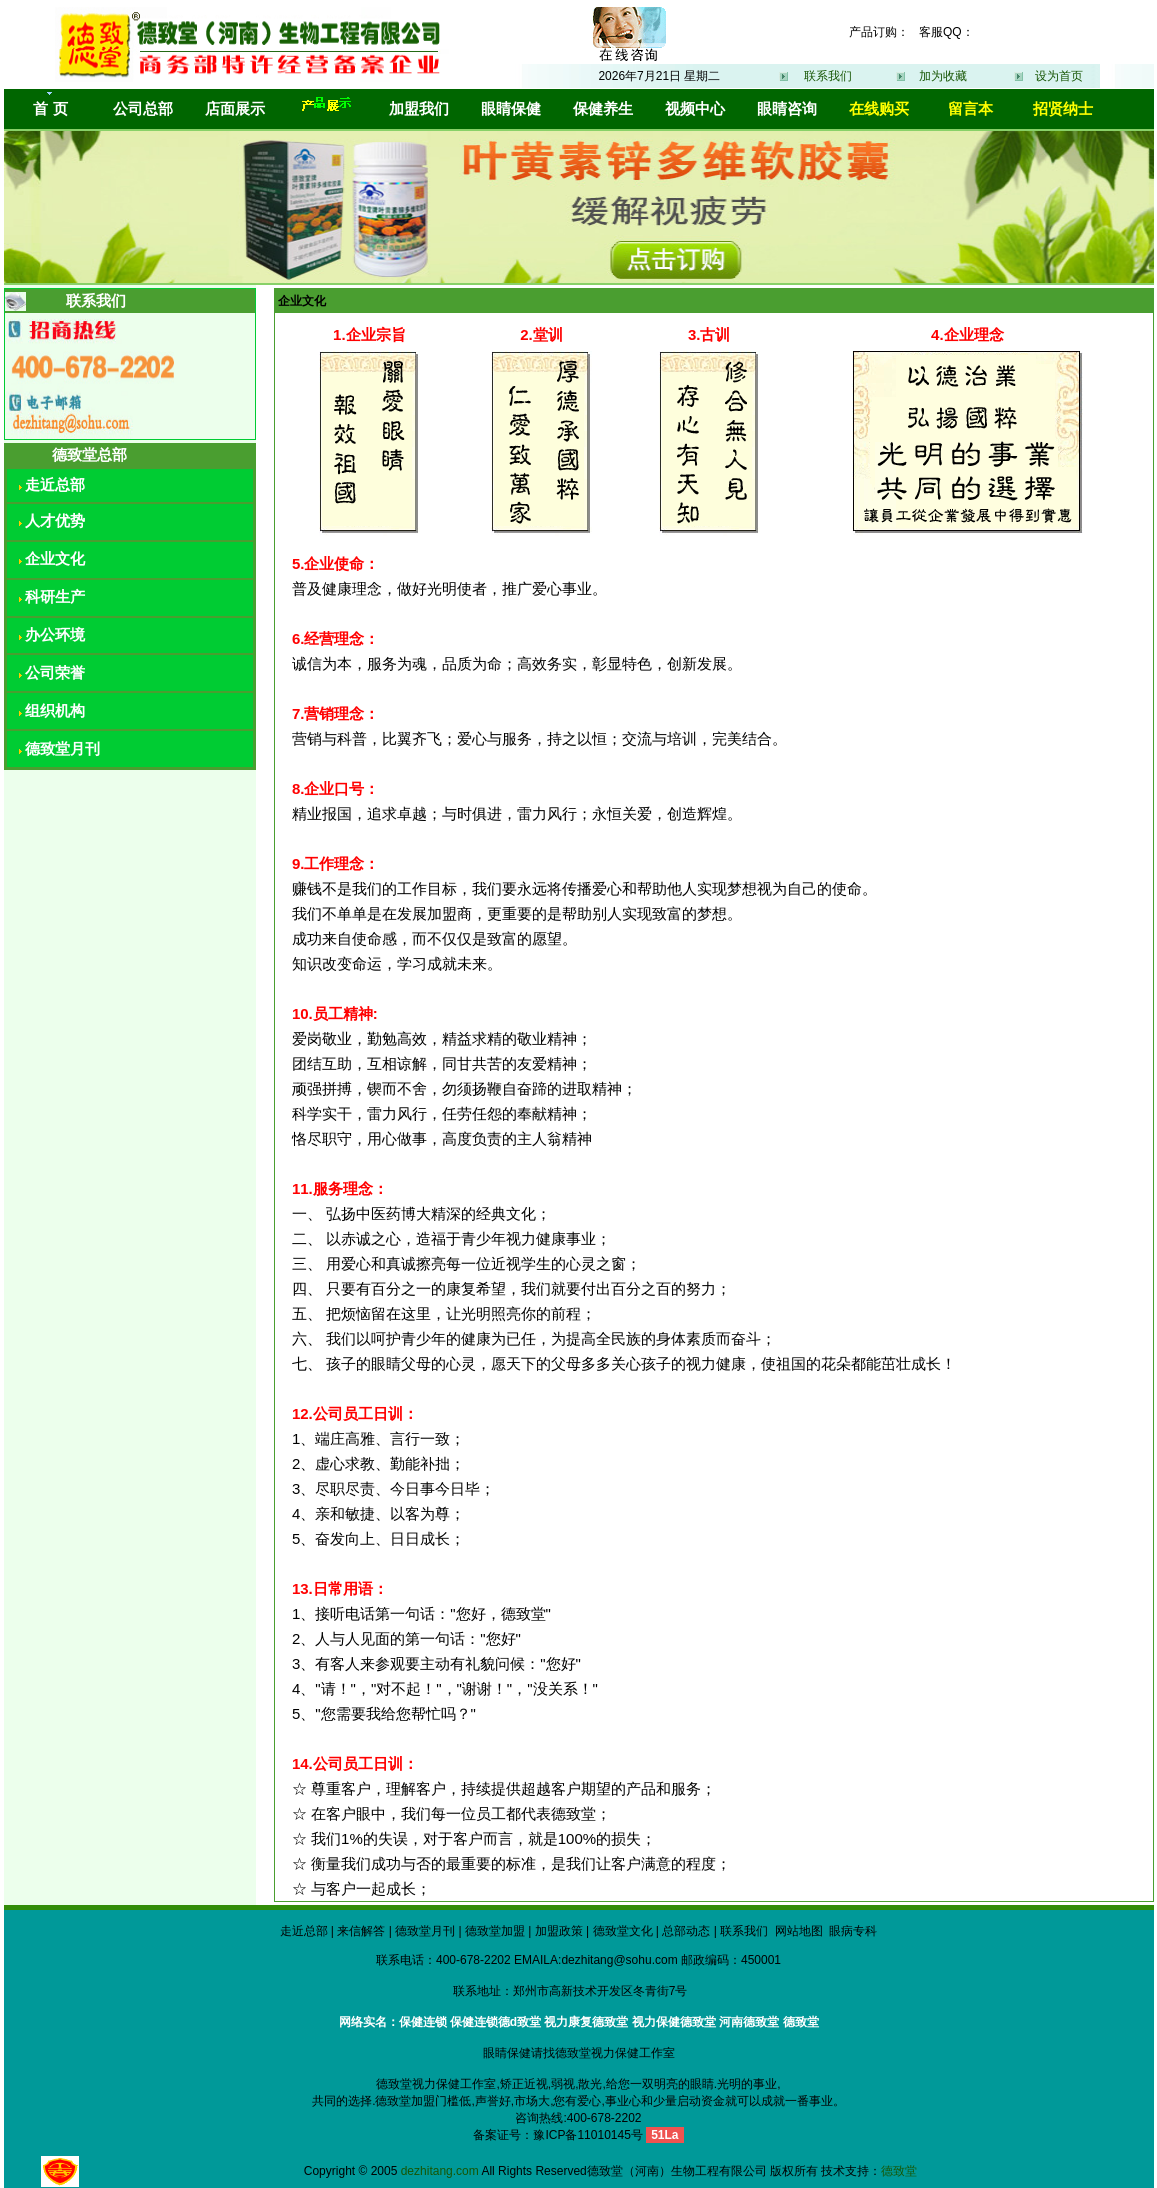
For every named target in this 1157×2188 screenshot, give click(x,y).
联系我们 (828, 76)
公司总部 (143, 108)
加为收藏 (943, 76)
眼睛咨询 (787, 108)
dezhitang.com (440, 2171)
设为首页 (1059, 76)
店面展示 (235, 108)
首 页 (50, 108)
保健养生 (603, 108)
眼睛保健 (511, 108)
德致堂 (899, 2171)
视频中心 (695, 108)
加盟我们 (419, 108)
